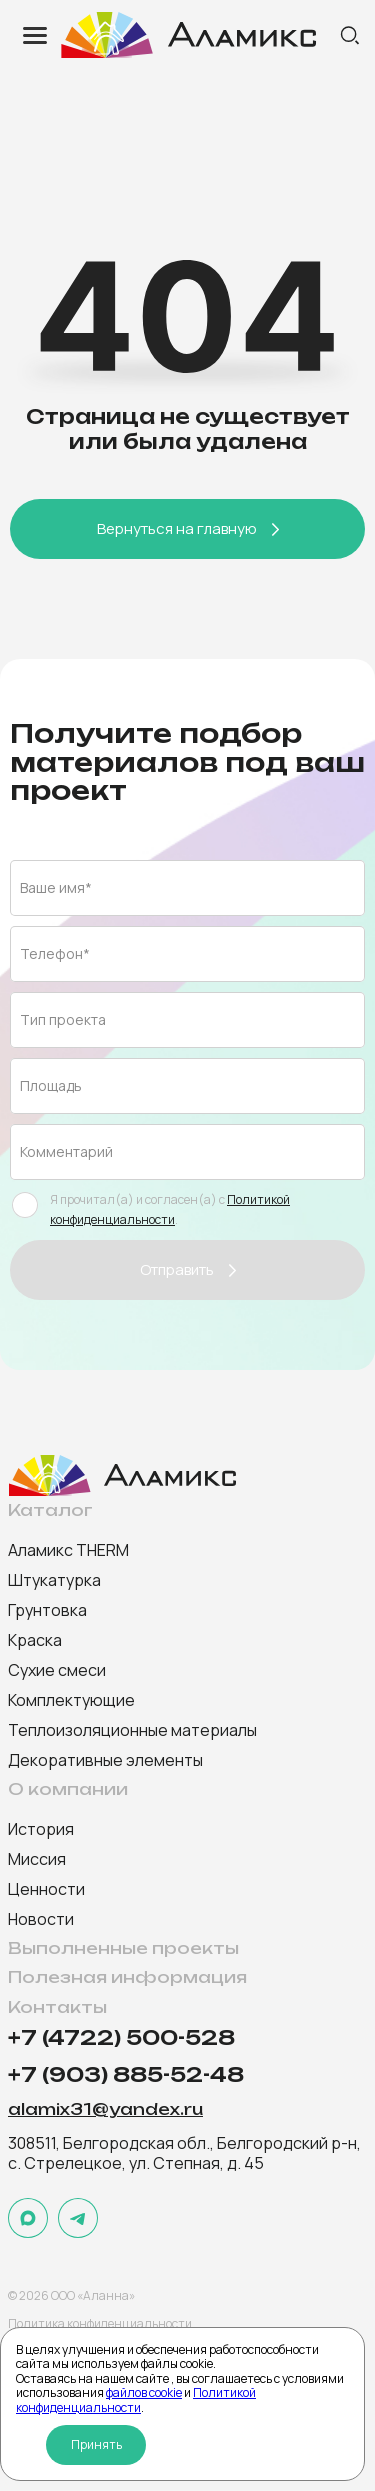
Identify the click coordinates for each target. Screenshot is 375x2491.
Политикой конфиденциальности (136, 2399)
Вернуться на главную (177, 528)
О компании (68, 1789)
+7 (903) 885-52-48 (126, 2075)
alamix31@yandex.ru (105, 2110)
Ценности (46, 1889)
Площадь (51, 1085)
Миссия (37, 1859)
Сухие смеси (57, 1670)
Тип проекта (63, 1019)
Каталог (50, 1510)
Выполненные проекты (123, 1948)
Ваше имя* (56, 887)
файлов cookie (144, 2392)
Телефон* (55, 953)
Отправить (177, 1269)
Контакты (57, 2007)
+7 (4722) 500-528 (121, 2038)
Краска (35, 1640)
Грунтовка (47, 1610)
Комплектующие (71, 1700)
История (41, 1829)
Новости (41, 1919)
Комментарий (66, 1151)
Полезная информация (127, 1977)
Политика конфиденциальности (100, 2323)
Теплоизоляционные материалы (132, 1730)
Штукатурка (54, 1580)
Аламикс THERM (68, 1550)
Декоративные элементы (105, 1760)
